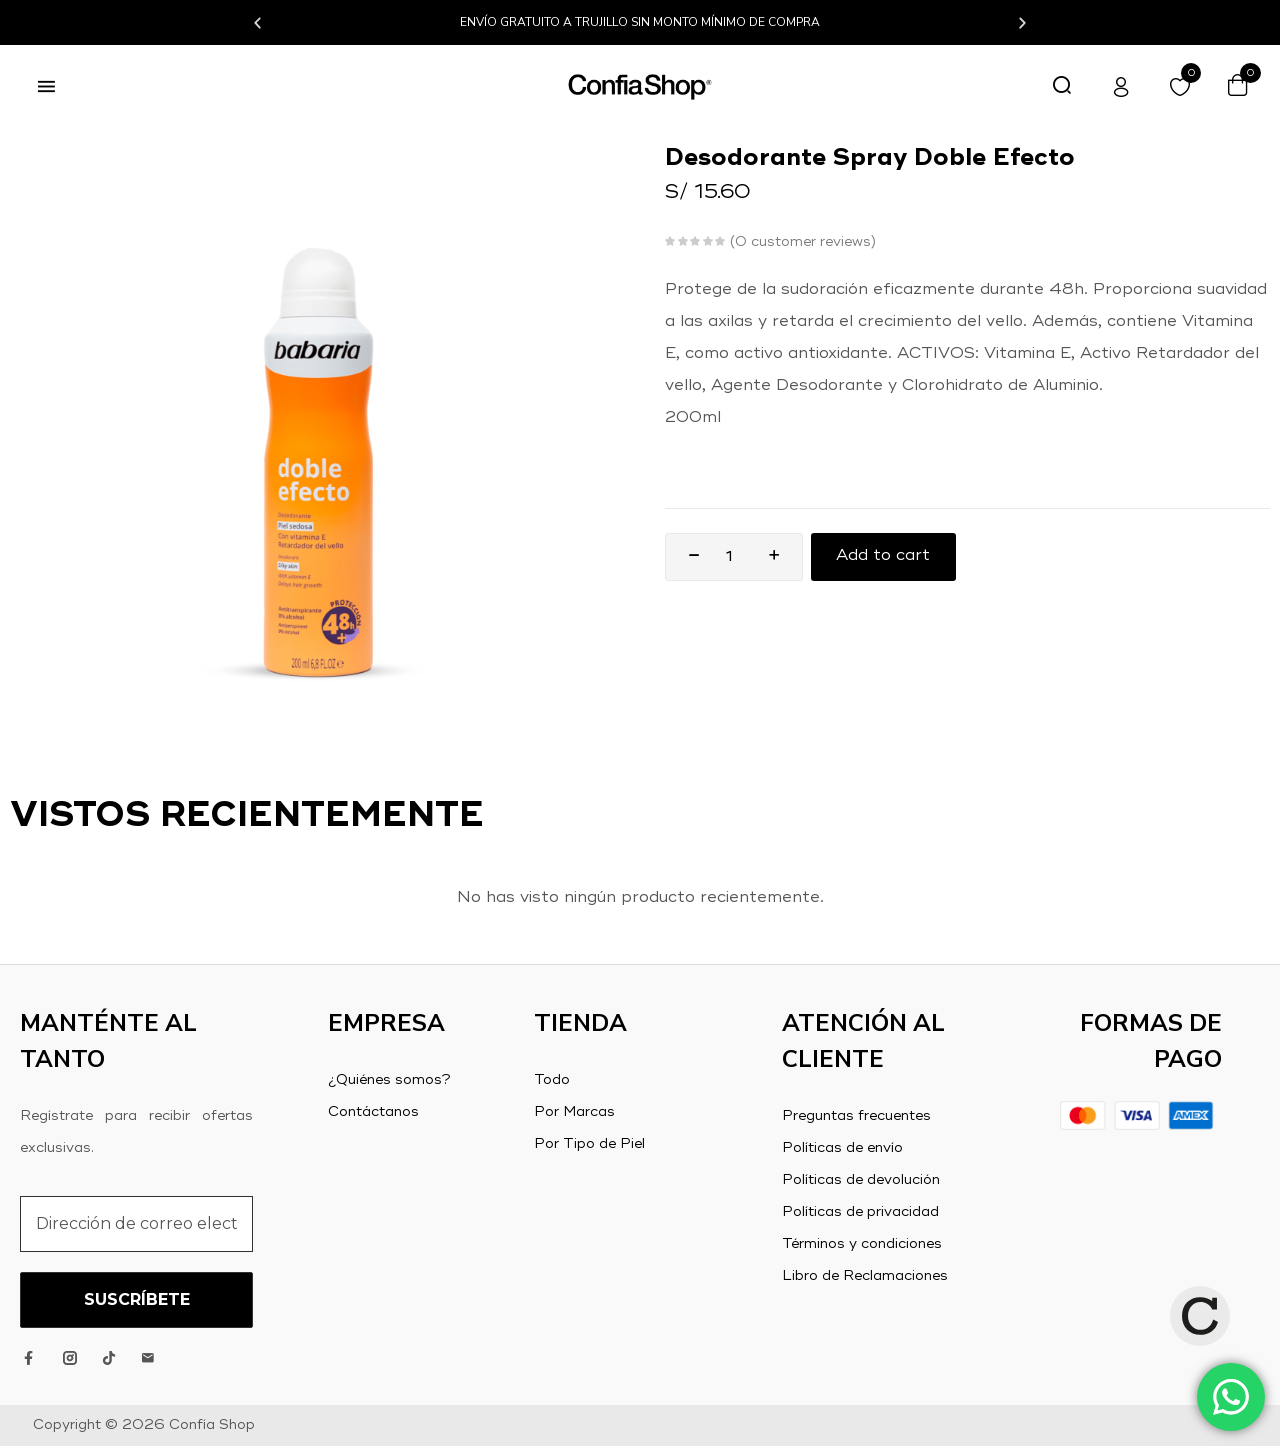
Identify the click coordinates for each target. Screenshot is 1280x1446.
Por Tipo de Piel (589, 1144)
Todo (552, 1080)
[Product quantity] (729, 557)
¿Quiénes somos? (389, 1080)
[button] (257, 22)
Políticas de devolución (861, 1180)
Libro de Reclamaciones (865, 1276)
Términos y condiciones (862, 1244)
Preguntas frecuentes (856, 1116)
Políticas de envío (842, 1148)
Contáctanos (373, 1112)
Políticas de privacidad (860, 1212)
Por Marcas (574, 1112)
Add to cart (884, 557)
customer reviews (803, 242)
